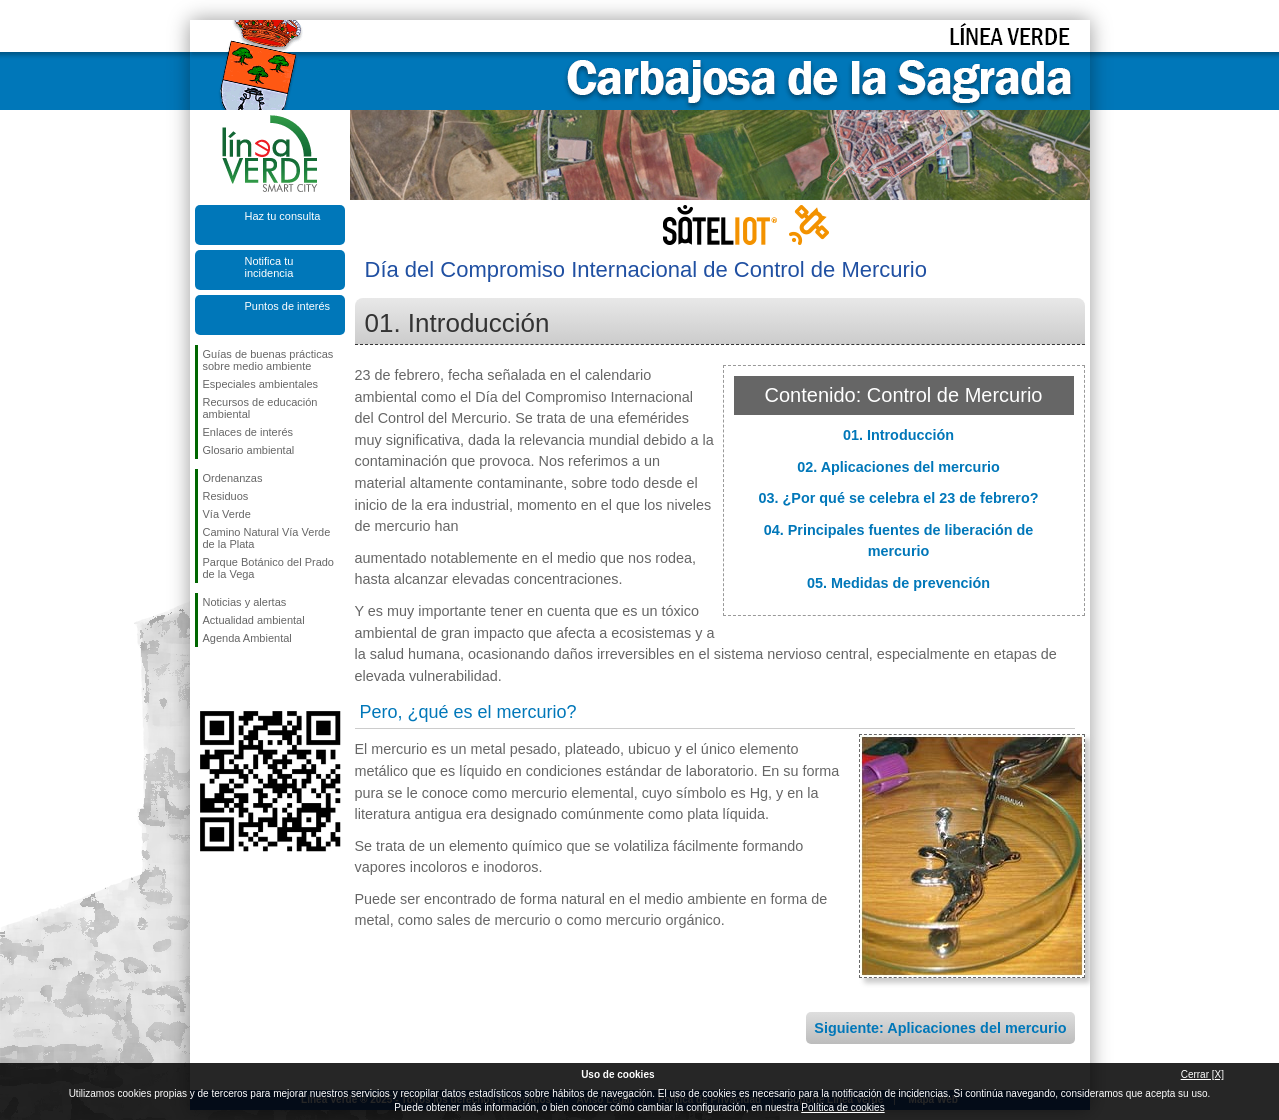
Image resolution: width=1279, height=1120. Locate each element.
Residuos (226, 496)
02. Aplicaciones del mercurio (898, 467)
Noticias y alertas (245, 602)
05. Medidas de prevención (898, 583)
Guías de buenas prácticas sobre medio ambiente (268, 360)
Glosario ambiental (249, 450)
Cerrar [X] (1202, 1074)
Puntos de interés (288, 306)
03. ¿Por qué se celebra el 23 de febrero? (899, 498)
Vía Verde (227, 514)
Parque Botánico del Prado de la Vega (268, 568)
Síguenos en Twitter (240, 679)
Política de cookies (842, 1107)
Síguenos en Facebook (207, 679)
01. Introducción (898, 435)
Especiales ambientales (261, 384)
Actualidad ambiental (254, 620)
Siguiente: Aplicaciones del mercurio (940, 1028)
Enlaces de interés (248, 432)
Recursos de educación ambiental (260, 408)
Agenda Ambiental (247, 638)
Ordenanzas (233, 478)
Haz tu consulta (283, 216)
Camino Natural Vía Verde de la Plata (267, 538)
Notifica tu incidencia (269, 267)
